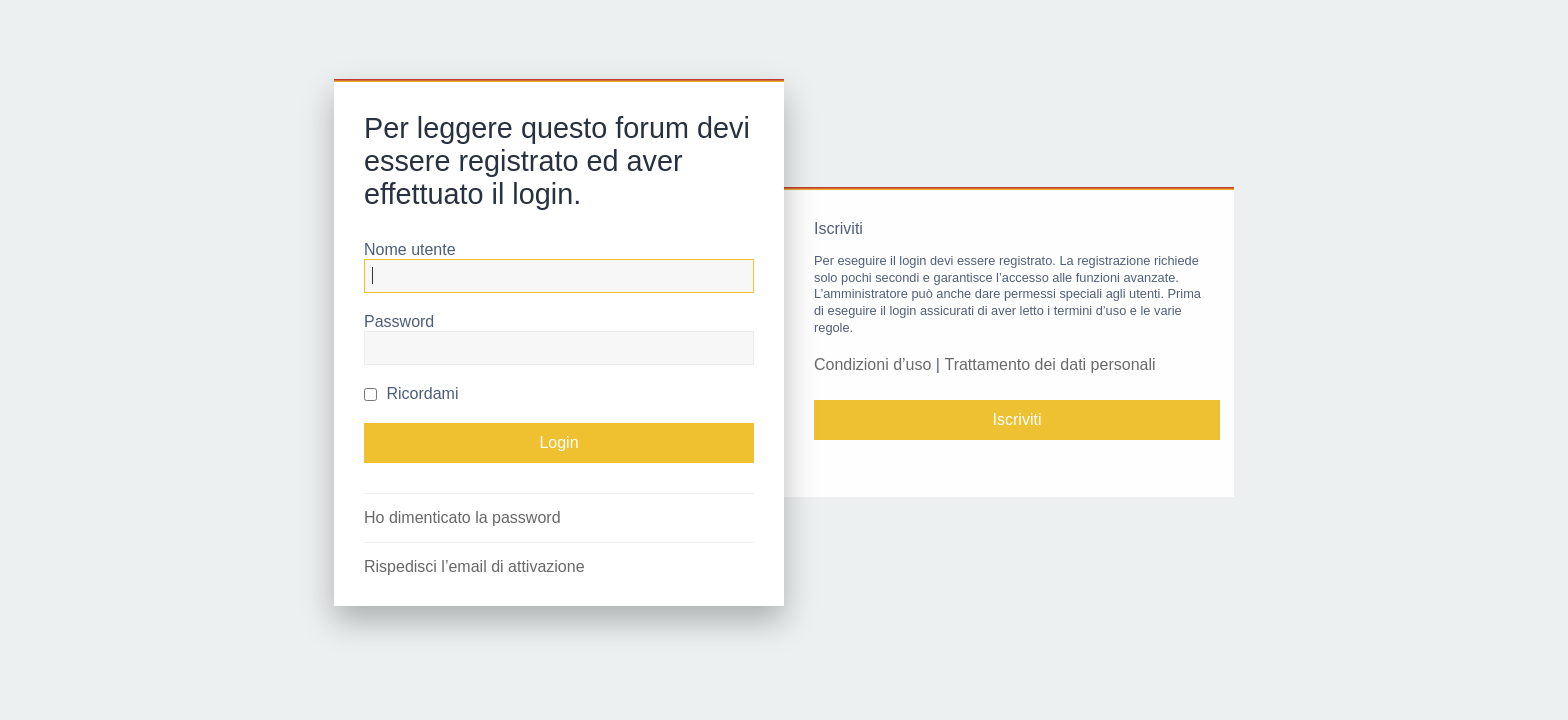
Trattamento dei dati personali (1049, 364)
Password (399, 321)
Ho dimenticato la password (462, 517)
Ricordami (411, 393)
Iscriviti (1017, 419)
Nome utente (410, 249)
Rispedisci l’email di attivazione (474, 566)
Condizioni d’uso (872, 364)
